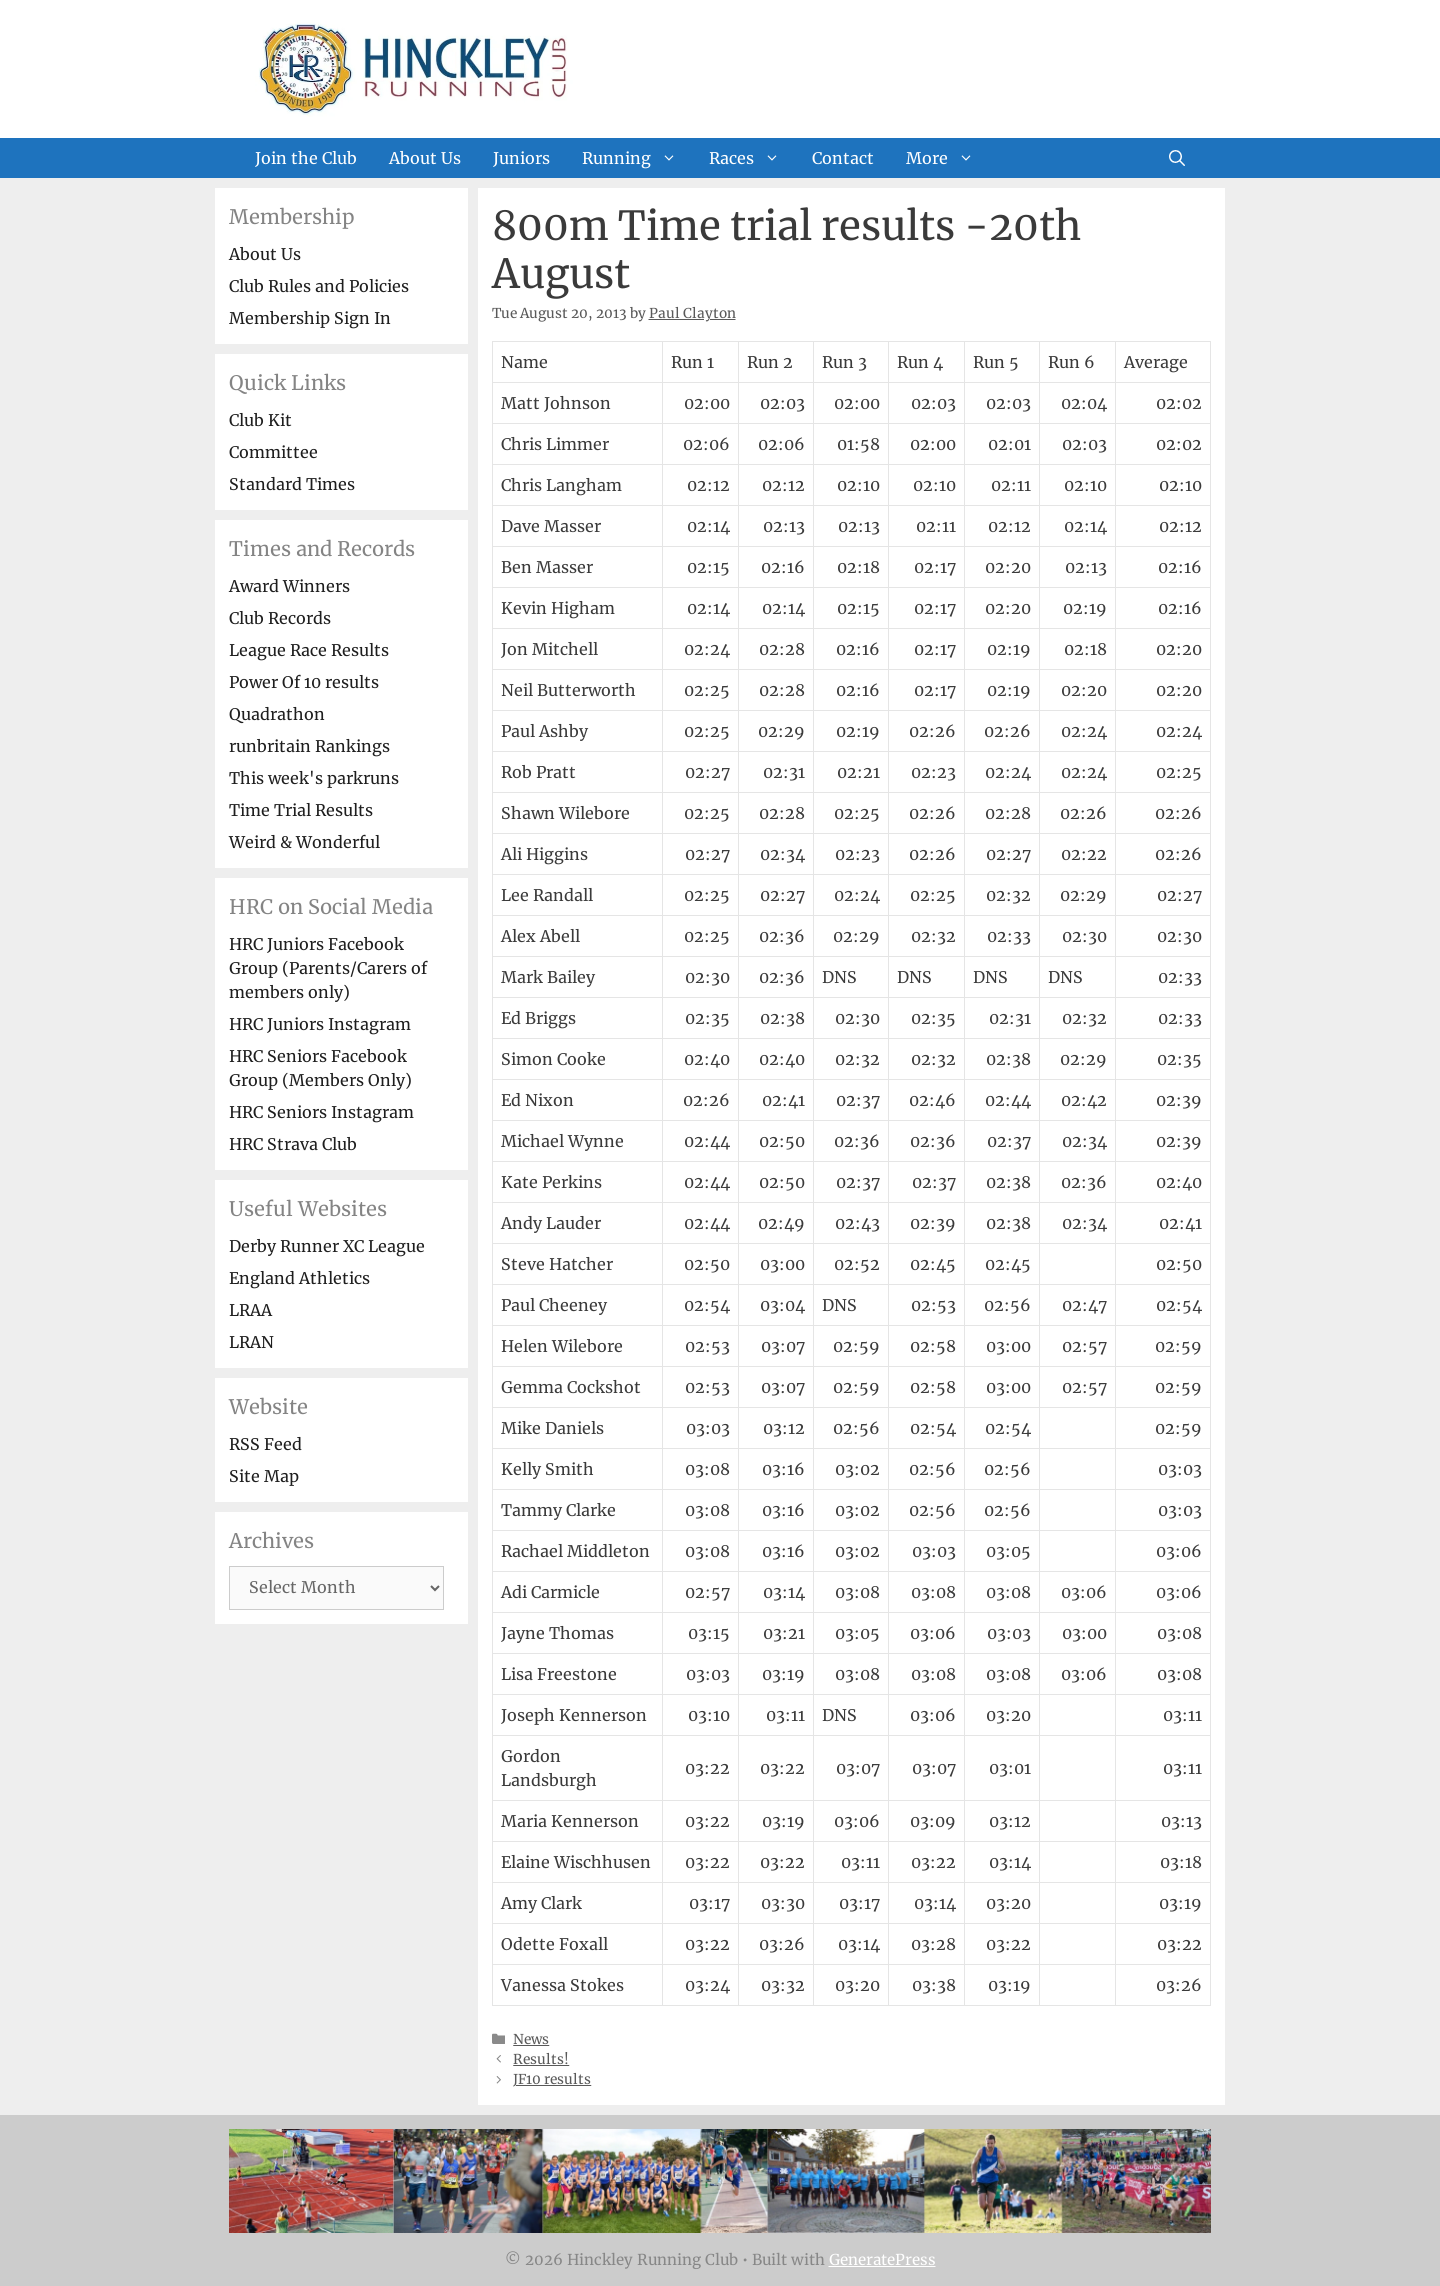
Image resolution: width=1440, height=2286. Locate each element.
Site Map (264, 1476)
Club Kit (260, 420)
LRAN (251, 1342)
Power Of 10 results (304, 682)
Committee (273, 452)
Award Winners (289, 586)
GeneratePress (882, 2259)
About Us (425, 158)
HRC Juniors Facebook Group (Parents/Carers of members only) (328, 968)
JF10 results (552, 2079)
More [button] (948, 158)
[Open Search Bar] (1177, 158)
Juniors (521, 158)
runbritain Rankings (309, 746)
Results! (541, 2059)
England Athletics (299, 1278)
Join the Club (306, 158)
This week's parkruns (314, 778)
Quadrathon (277, 714)
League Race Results (309, 650)
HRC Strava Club (293, 1144)
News (531, 2039)
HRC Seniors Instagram (321, 1112)
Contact (843, 158)
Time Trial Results (301, 810)
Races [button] (752, 158)
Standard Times (292, 484)
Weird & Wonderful (304, 842)
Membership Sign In (310, 318)
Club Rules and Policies (319, 286)
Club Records (280, 618)
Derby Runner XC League (327, 1246)
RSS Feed (265, 1444)
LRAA (250, 1310)
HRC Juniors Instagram (320, 1024)
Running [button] (637, 158)
